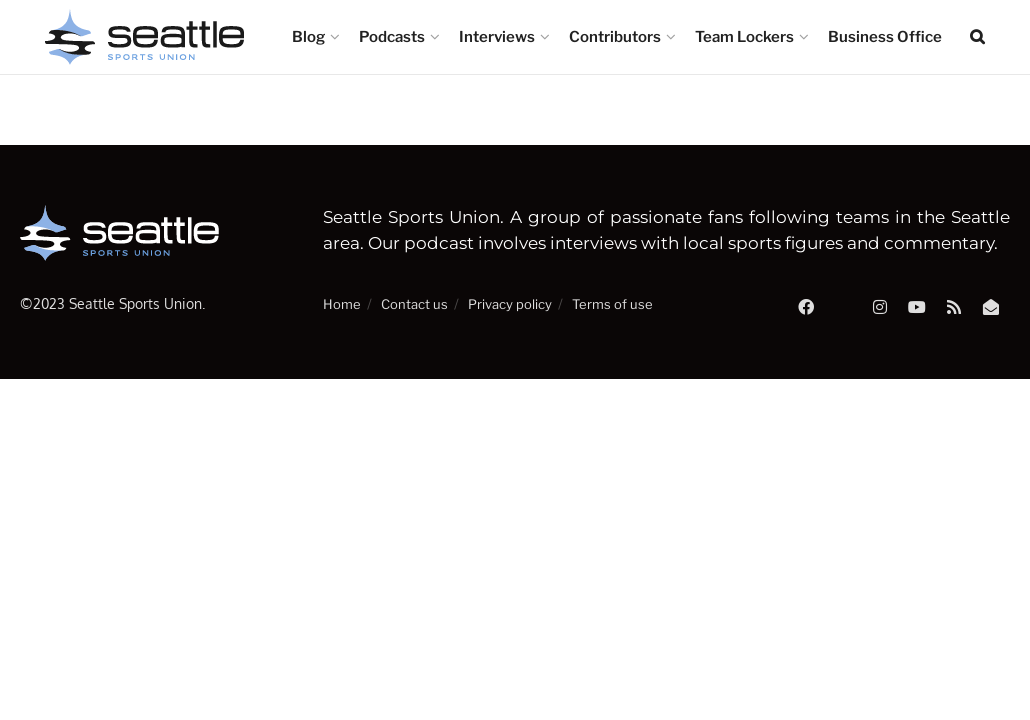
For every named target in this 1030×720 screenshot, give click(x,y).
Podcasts (392, 37)
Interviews (497, 37)
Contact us (414, 304)
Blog (308, 37)
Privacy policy (510, 304)
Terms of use (612, 304)
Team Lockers (744, 37)
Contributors (615, 37)
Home (342, 304)
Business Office (885, 37)
